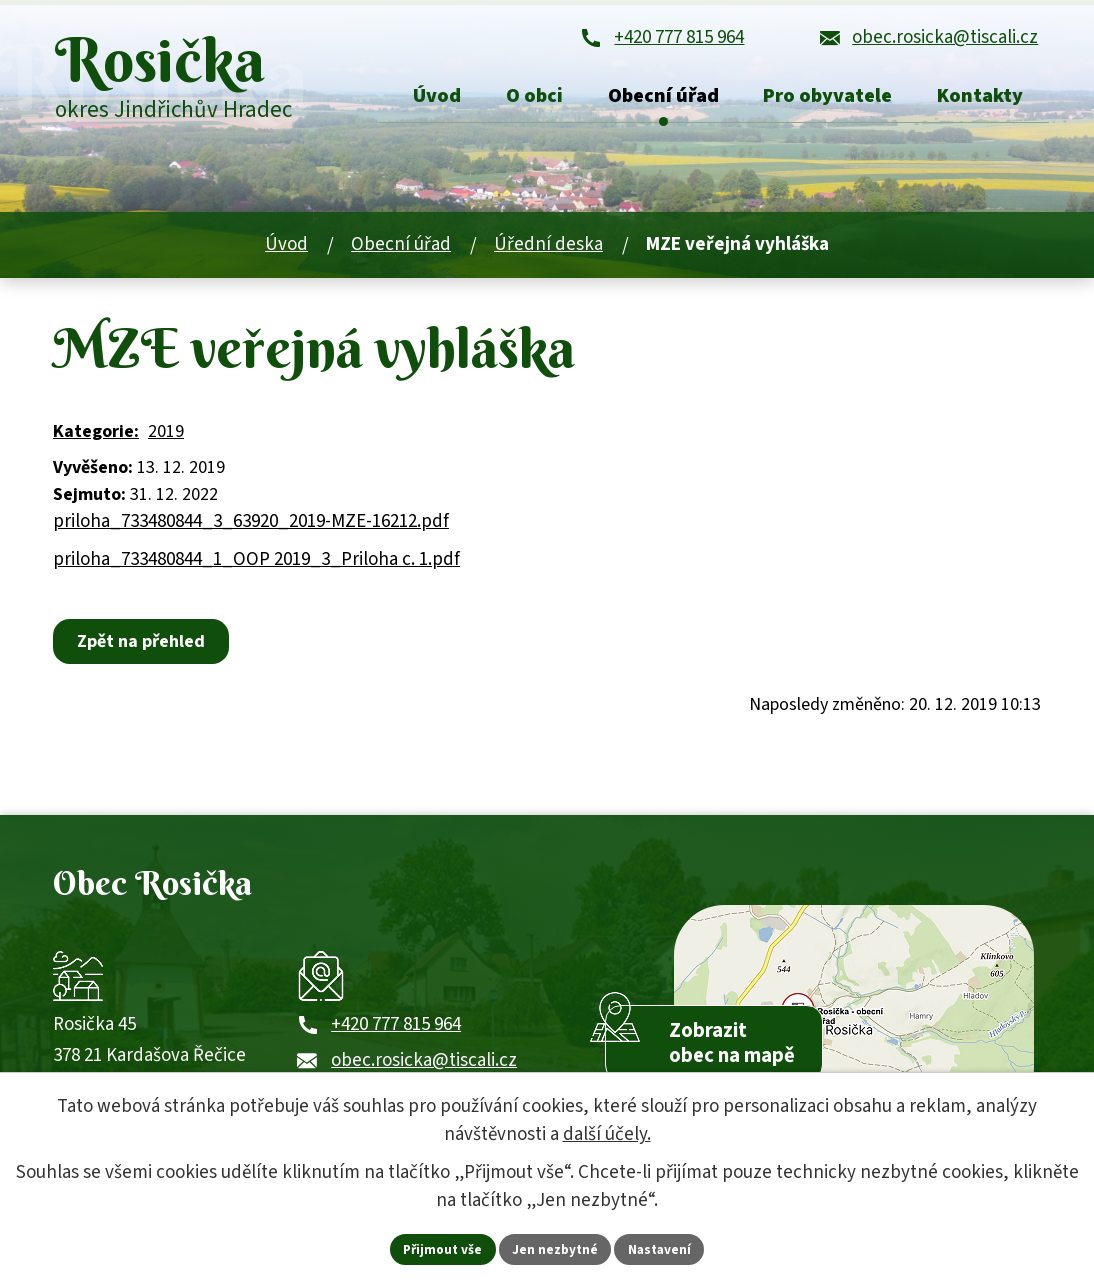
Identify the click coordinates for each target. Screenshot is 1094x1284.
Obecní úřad (401, 251)
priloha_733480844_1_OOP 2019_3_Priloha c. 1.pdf (256, 566)
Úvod (286, 251)
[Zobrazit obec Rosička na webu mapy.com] (854, 1021)
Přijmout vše (439, 1248)
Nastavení (664, 1248)
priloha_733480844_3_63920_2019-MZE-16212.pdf (251, 529)
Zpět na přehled (144, 649)
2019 (166, 439)
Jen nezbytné (556, 1248)
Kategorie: (96, 439)
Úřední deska (548, 251)
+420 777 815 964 (396, 1041)
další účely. (607, 1133)
